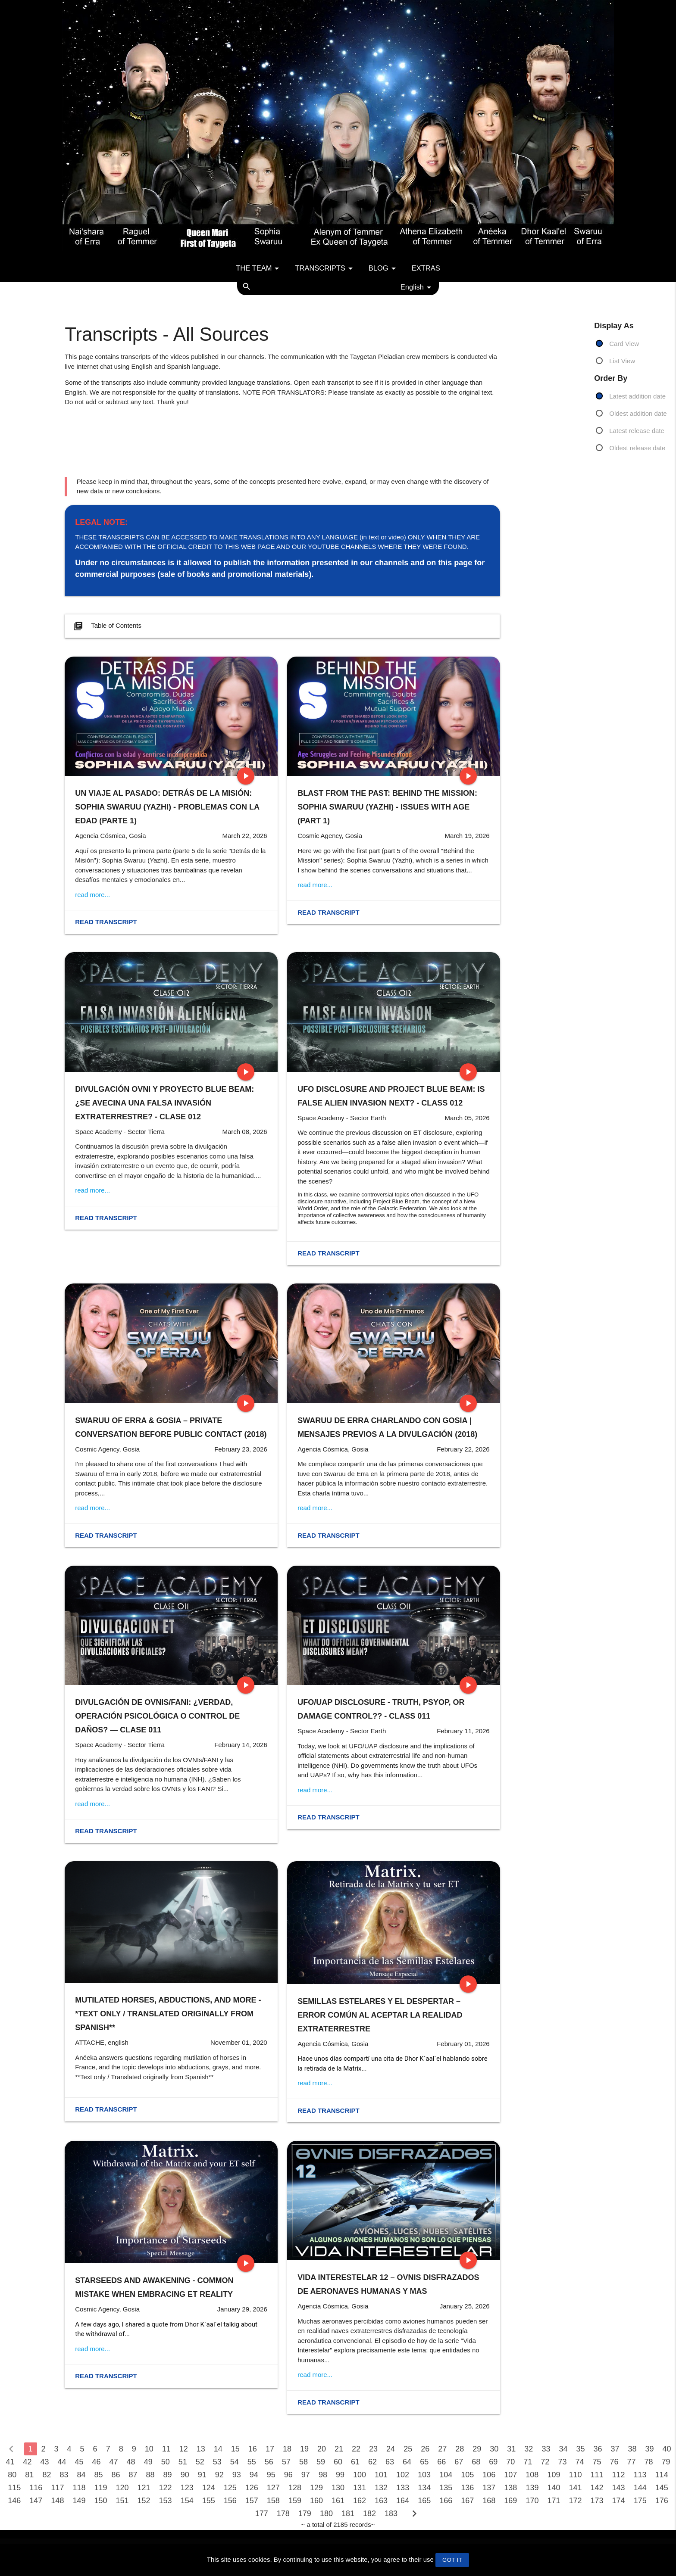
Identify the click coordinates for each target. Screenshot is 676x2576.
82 (46, 2474)
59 (320, 2462)
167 (467, 2500)
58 (303, 2462)
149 (78, 2500)
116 (35, 2487)
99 (340, 2474)
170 (532, 2500)
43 (44, 2462)
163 (381, 2500)
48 (131, 2462)
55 (251, 2462)
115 (14, 2487)
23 (373, 2449)
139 (532, 2487)
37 (615, 2449)
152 (144, 2500)
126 (251, 2487)
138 (510, 2487)
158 (273, 2500)
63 (389, 2462)
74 (579, 2462)
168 (488, 2500)
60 (338, 2462)
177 (261, 2513)
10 (149, 2449)
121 (144, 2487)
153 (165, 2500)
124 (208, 2487)
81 (29, 2474)
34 (563, 2449)
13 (201, 2449)
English (417, 287)
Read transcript (106, 921)
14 (218, 2449)
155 (208, 2500)
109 (553, 2474)
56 (269, 2462)
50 (165, 2462)
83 (63, 2474)
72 (545, 2462)
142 (597, 2487)
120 (122, 2487)
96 (288, 2474)
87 (133, 2474)
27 (442, 2449)
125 (230, 2487)
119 (100, 2487)
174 (618, 2500)
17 (270, 2449)
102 (402, 2474)
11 (166, 2449)
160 (316, 2500)
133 (402, 2487)
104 (445, 2474)
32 (528, 2449)
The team (259, 268)
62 (372, 2462)
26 (425, 2449)
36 (597, 2449)
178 (283, 2513)
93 (236, 2474)
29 (477, 2449)
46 (96, 2462)
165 (424, 2500)
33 (545, 2449)
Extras (426, 268)
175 (640, 2500)
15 (235, 2449)
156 (230, 2500)
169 (510, 2500)
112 (618, 2474)
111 (596, 2474)
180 (326, 2513)
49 (148, 2462)
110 (575, 2474)
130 (338, 2487)
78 (649, 2462)
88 (150, 2474)
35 (580, 2449)
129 (316, 2487)
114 (661, 2474)
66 (441, 2462)
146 (14, 2500)
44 (61, 2462)
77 (631, 2462)
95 (271, 2474)
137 (488, 2487)
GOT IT (452, 2560)
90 (185, 2474)
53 (217, 2462)
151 (122, 2500)
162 (359, 2500)
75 (596, 2462)
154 (187, 2500)
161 (338, 2500)
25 (408, 2449)
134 (424, 2487)
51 (182, 2462)
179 (304, 2513)
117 (57, 2487)
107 (510, 2474)
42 (27, 2462)
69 (493, 2462)
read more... (92, 894)
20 (321, 2449)
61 (355, 2462)
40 (667, 2449)
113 (640, 2474)
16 (252, 2449)
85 (98, 2474)
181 (347, 2513)
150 (100, 2500)
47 (114, 2462)
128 (294, 2487)
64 (407, 2462)
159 (294, 2500)
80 (12, 2474)
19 (304, 2449)
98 (323, 2474)
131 (359, 2487)
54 (234, 2462)
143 (618, 2487)
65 (424, 2462)
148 (57, 2500)
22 (356, 2449)
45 (79, 2462)
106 (488, 2474)
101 (381, 2474)
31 (511, 2449)
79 (666, 2462)
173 (597, 2500)
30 (494, 2449)
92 (219, 2474)
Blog (384, 268)
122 (165, 2487)
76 (614, 2462)
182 (369, 2513)
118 (78, 2487)
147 (35, 2500)
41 (10, 2462)
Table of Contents (106, 626)
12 (183, 2449)
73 (562, 2462)
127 (273, 2487)
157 (251, 2500)
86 (116, 2474)
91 (202, 2474)
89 (167, 2474)
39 (649, 2449)
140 (553, 2487)
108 (532, 2474)
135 (445, 2487)
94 (254, 2474)
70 (510, 2462)
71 (527, 2462)
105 (467, 2474)
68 (476, 2462)
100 (359, 2474)
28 (459, 2449)
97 (305, 2474)
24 (390, 2449)
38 (632, 2449)
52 (200, 2462)
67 (458, 2462)
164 (402, 2500)
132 (381, 2487)
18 (287, 2449)
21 (339, 2449)
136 (467, 2487)
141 (575, 2487)
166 (445, 2500)
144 (640, 2487)
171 (553, 2500)
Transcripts (325, 268)
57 (286, 2462)
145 (661, 2487)
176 (661, 2500)
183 (391, 2513)
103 (424, 2474)
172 (575, 2500)
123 (187, 2487)
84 (81, 2474)
